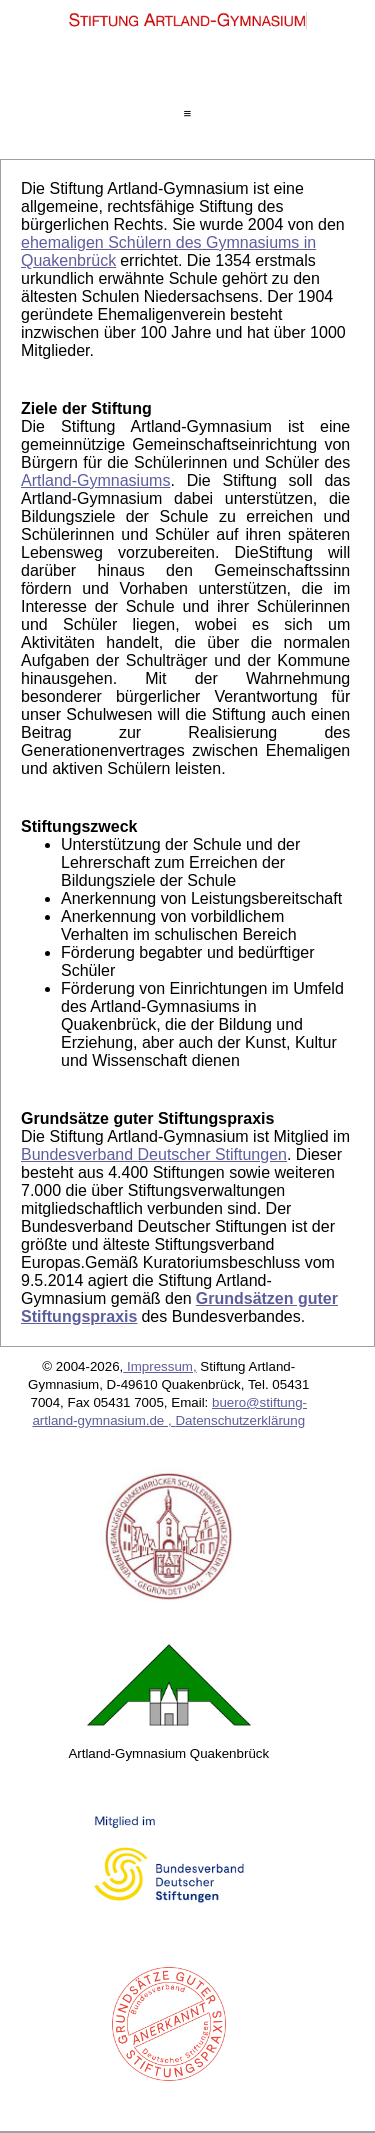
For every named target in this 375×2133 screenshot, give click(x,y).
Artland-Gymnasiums (95, 480)
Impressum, (159, 1366)
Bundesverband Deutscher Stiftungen (154, 1154)
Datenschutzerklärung (240, 1420)
